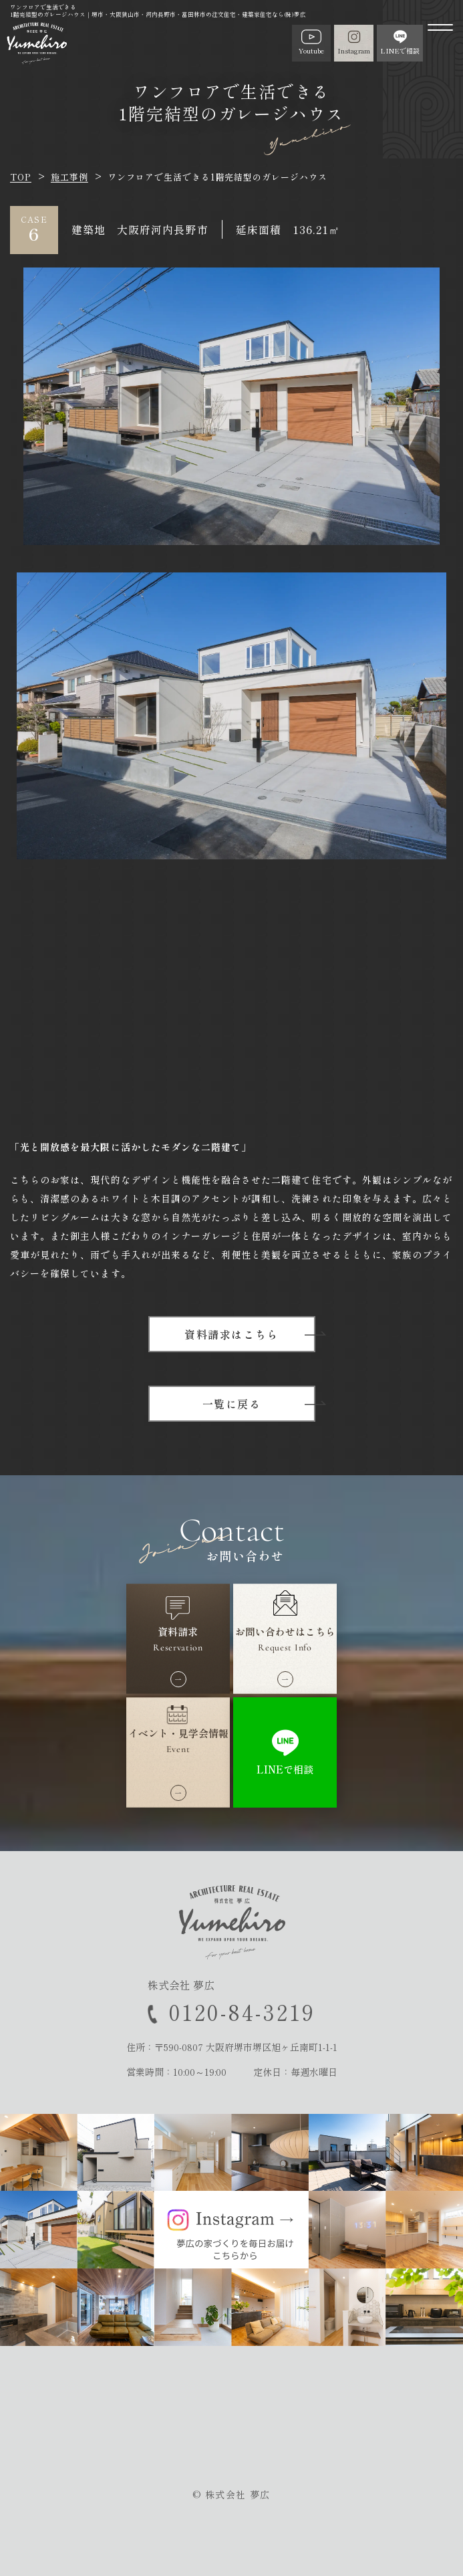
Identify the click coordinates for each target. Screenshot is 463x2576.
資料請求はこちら (231, 1334)
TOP (20, 177)
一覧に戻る (231, 1404)
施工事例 (69, 177)
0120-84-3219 (242, 2011)
